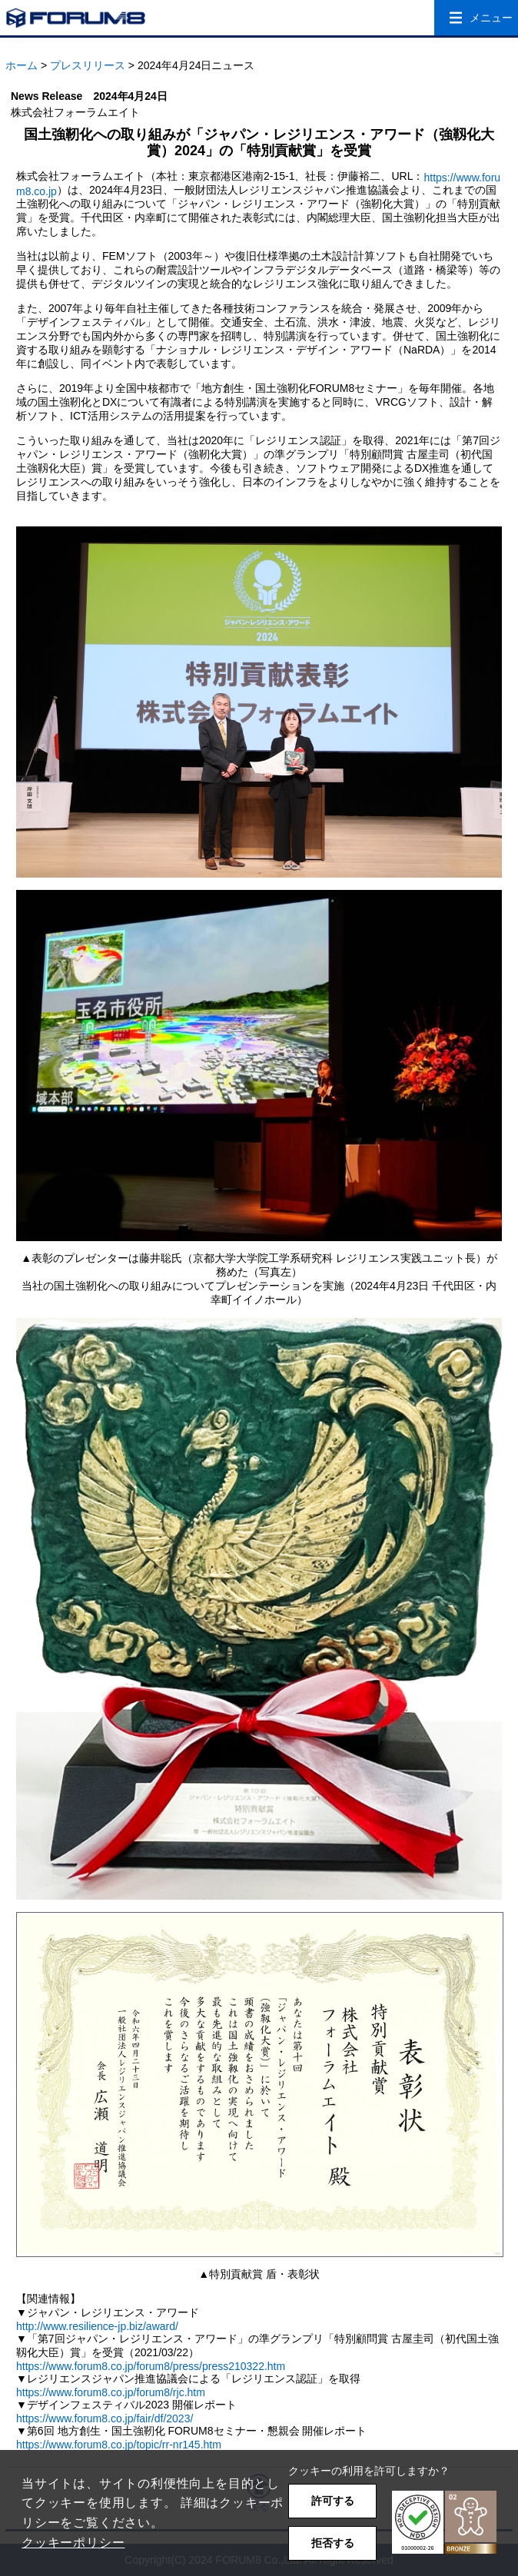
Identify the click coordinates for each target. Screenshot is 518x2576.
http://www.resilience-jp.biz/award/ (97, 2326)
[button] (444, 2522)
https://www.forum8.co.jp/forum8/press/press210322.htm (150, 2366)
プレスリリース (87, 65)
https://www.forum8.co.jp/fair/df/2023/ (104, 2418)
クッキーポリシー (73, 2542)
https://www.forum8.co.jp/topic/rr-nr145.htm (118, 2444)
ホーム (21, 65)
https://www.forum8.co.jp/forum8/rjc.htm (110, 2392)
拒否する (332, 2543)
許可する (332, 2501)
